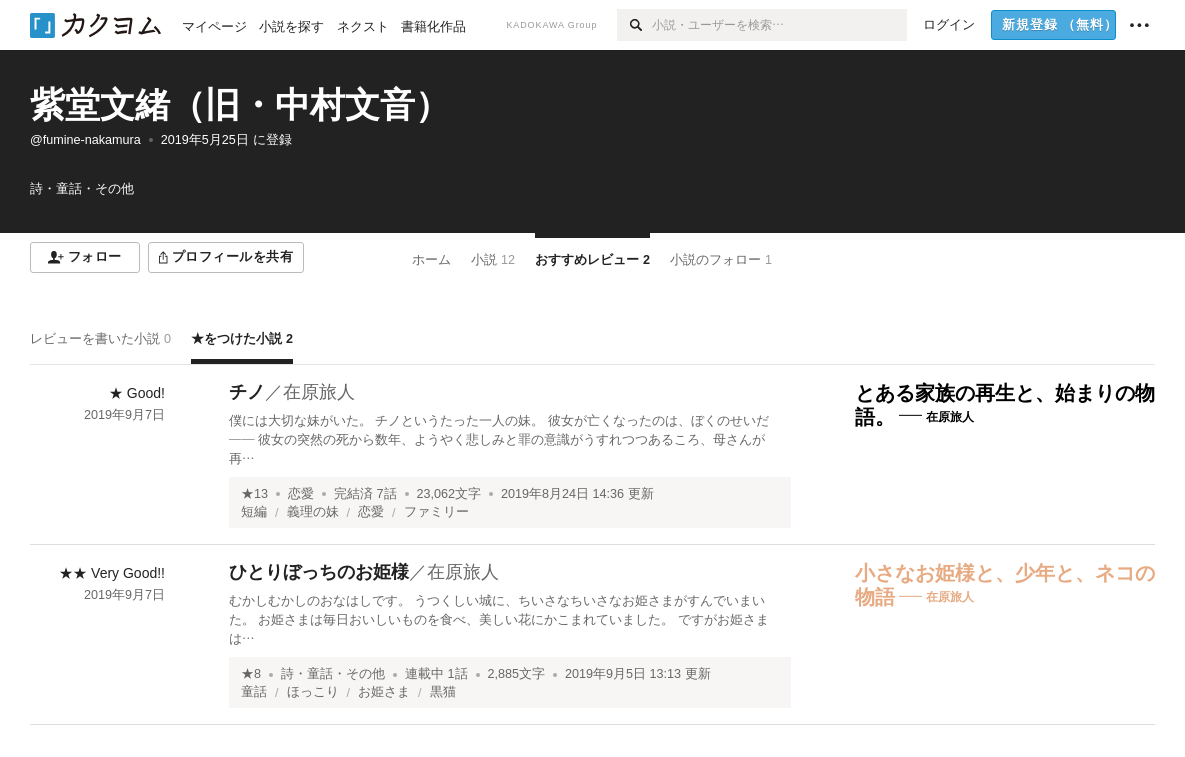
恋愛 (301, 494)
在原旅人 (319, 392)
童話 (254, 692)
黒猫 (443, 692)
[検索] (634, 25)
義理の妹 (313, 512)
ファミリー (436, 512)
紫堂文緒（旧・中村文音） (240, 104)
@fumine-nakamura (85, 140)
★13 (254, 494)
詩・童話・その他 (333, 674)
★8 (251, 674)
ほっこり (313, 692)
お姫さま (384, 692)
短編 (254, 512)
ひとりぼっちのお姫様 (319, 572)
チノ (247, 392)
